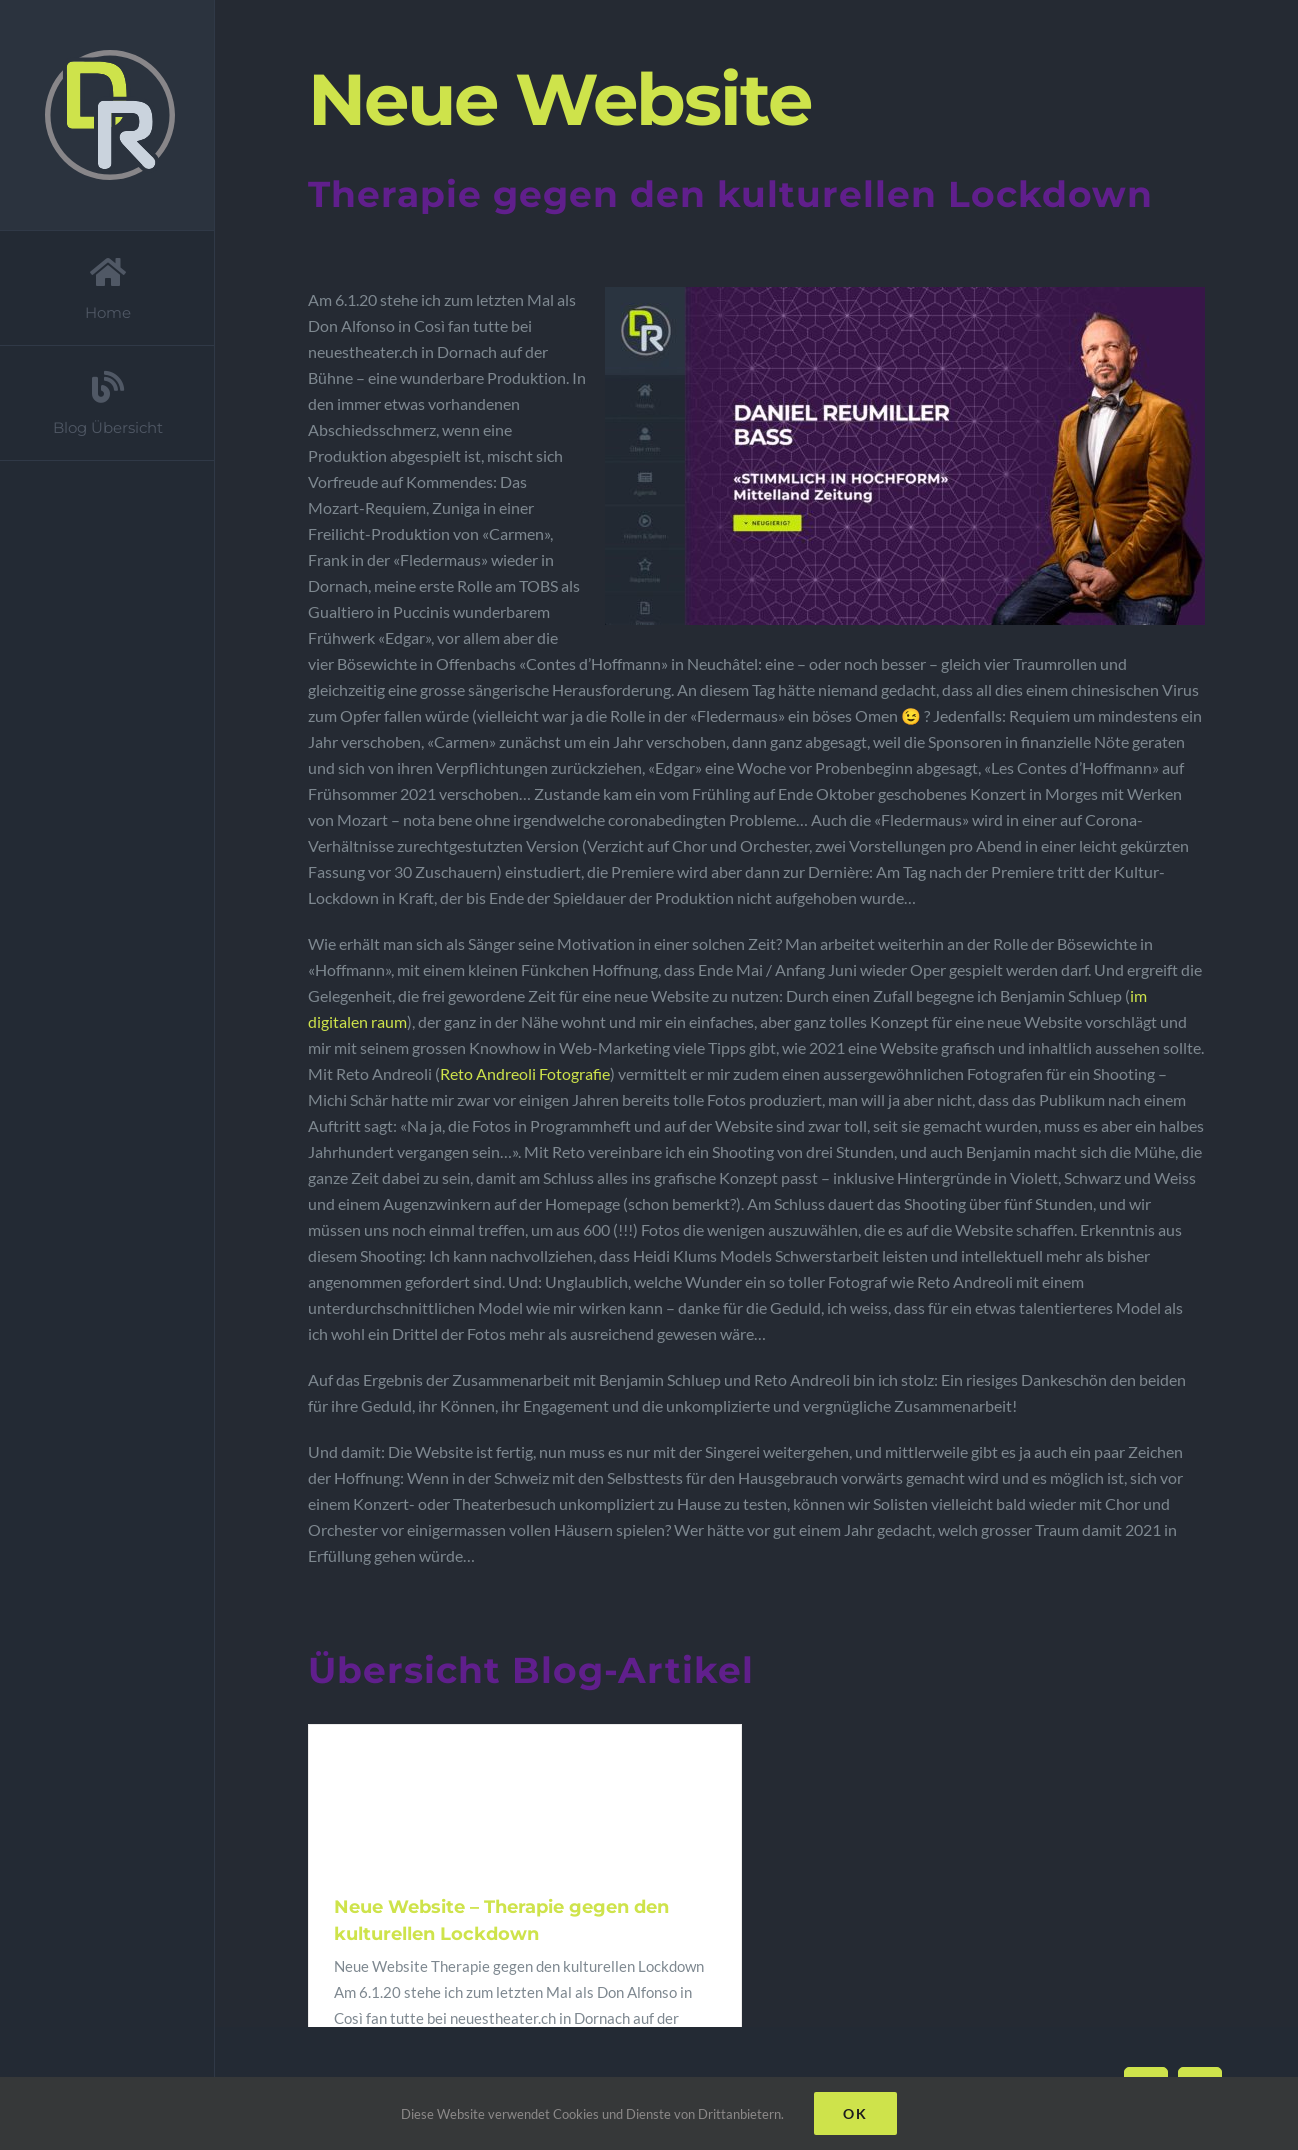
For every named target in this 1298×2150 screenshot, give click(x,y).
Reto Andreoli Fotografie (525, 1073)
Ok (855, 2113)
